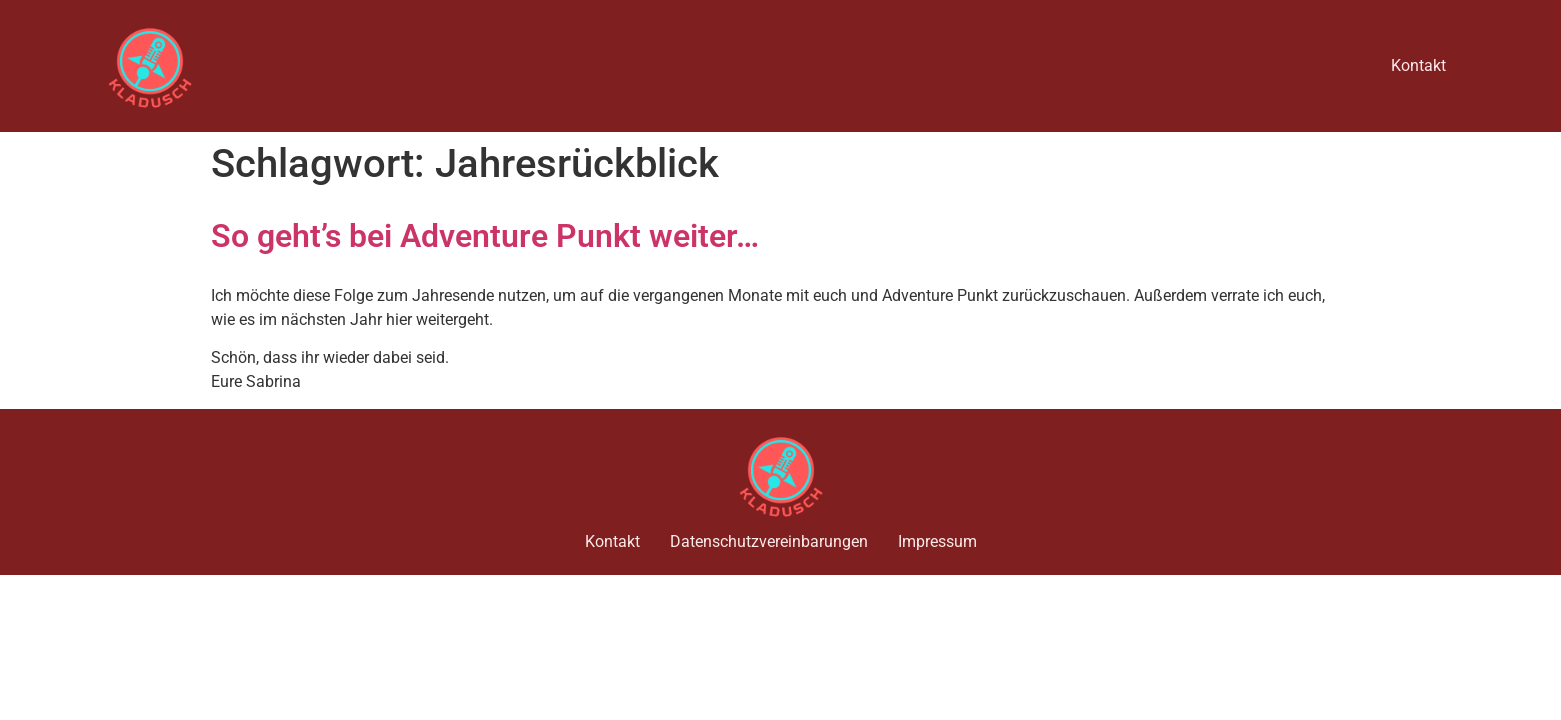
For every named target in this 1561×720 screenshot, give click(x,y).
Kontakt (1418, 65)
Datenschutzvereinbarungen (769, 541)
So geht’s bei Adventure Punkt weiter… (485, 236)
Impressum (937, 541)
